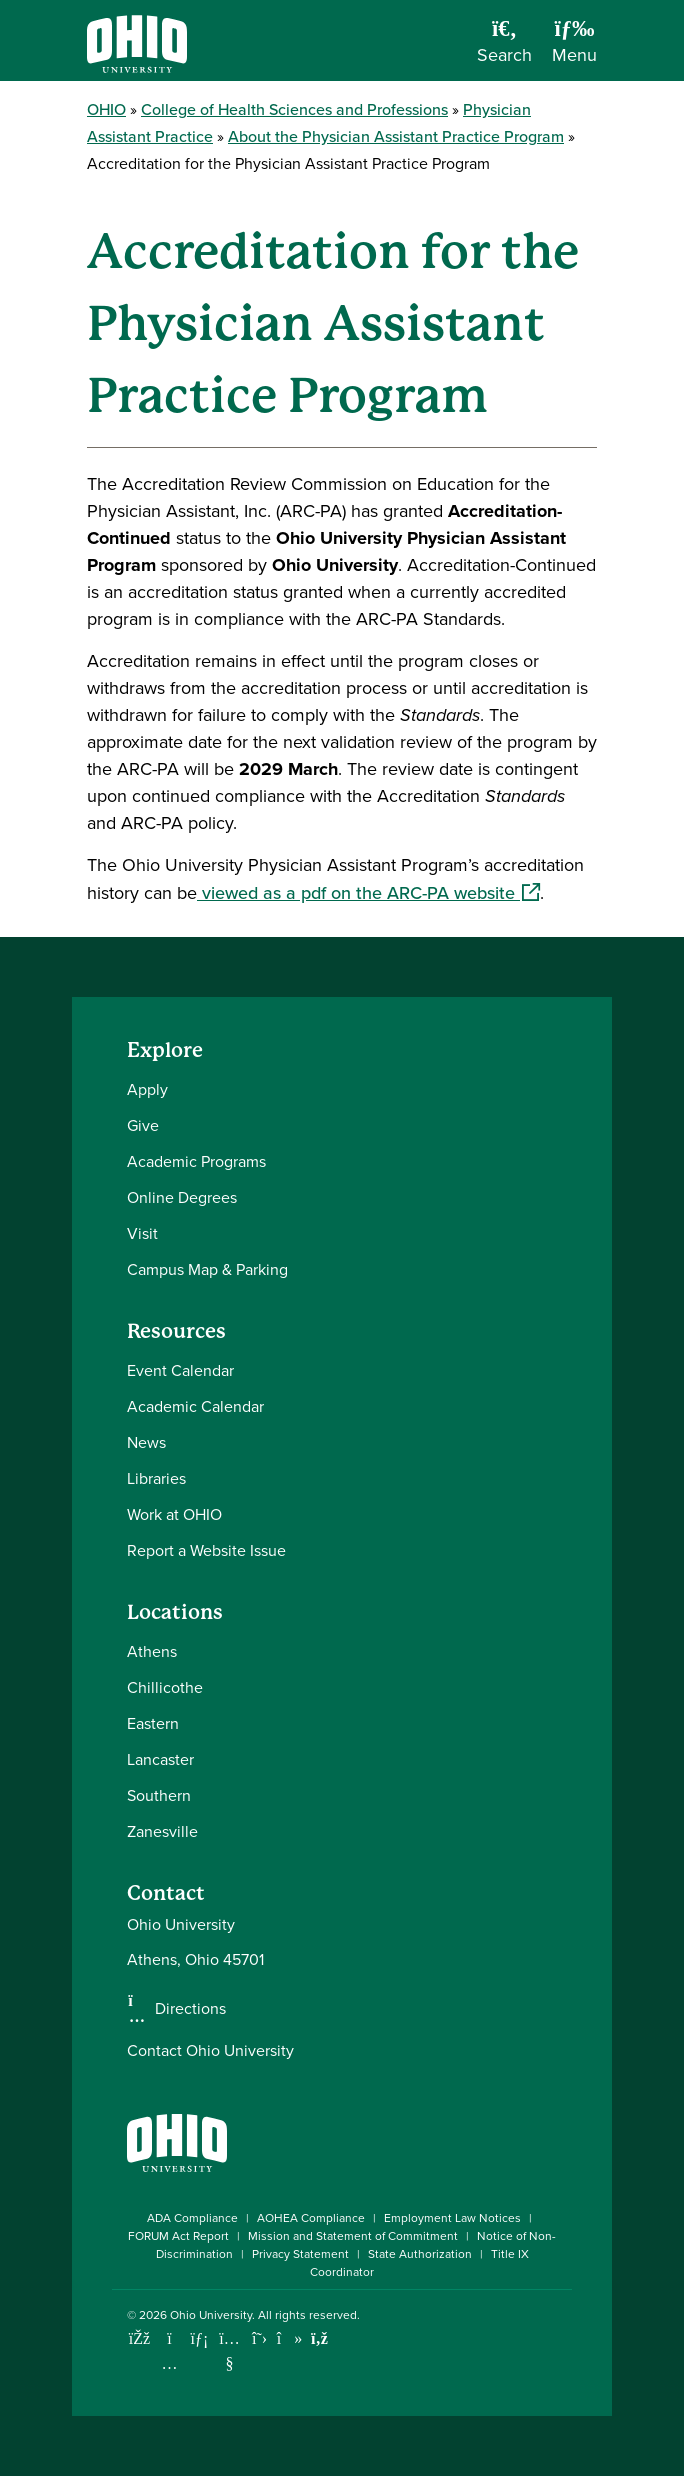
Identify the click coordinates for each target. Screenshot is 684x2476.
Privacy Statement (300, 2254)
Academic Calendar (195, 1406)
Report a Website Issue (206, 1550)
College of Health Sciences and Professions (294, 109)
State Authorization (420, 2254)
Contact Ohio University (210, 2050)
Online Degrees (182, 1197)
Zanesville (162, 1831)
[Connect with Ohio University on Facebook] (139, 2338)
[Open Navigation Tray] (574, 48)
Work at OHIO (174, 1514)
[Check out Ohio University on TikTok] (289, 2338)
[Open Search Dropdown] (504, 48)
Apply (147, 1089)
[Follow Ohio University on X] (259, 2338)
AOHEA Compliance (311, 2218)
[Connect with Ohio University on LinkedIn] (199, 2338)
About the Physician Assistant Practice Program (396, 136)
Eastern (153, 1723)
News (146, 1442)
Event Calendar (180, 1370)
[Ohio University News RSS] (319, 2338)
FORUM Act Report (178, 2236)
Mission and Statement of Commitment (353, 2236)
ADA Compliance (192, 2218)
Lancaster (160, 1759)
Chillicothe (165, 1687)
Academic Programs (196, 1161)
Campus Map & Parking (207, 1269)
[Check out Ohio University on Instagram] (169, 2363)
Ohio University (211, 2315)
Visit (142, 1233)
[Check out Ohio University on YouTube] (229, 2350)
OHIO (106, 109)
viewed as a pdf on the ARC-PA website (368, 893)
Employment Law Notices (452, 2218)
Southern (159, 1795)
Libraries (156, 1478)
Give (143, 1125)
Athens (152, 1651)
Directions (190, 2009)
